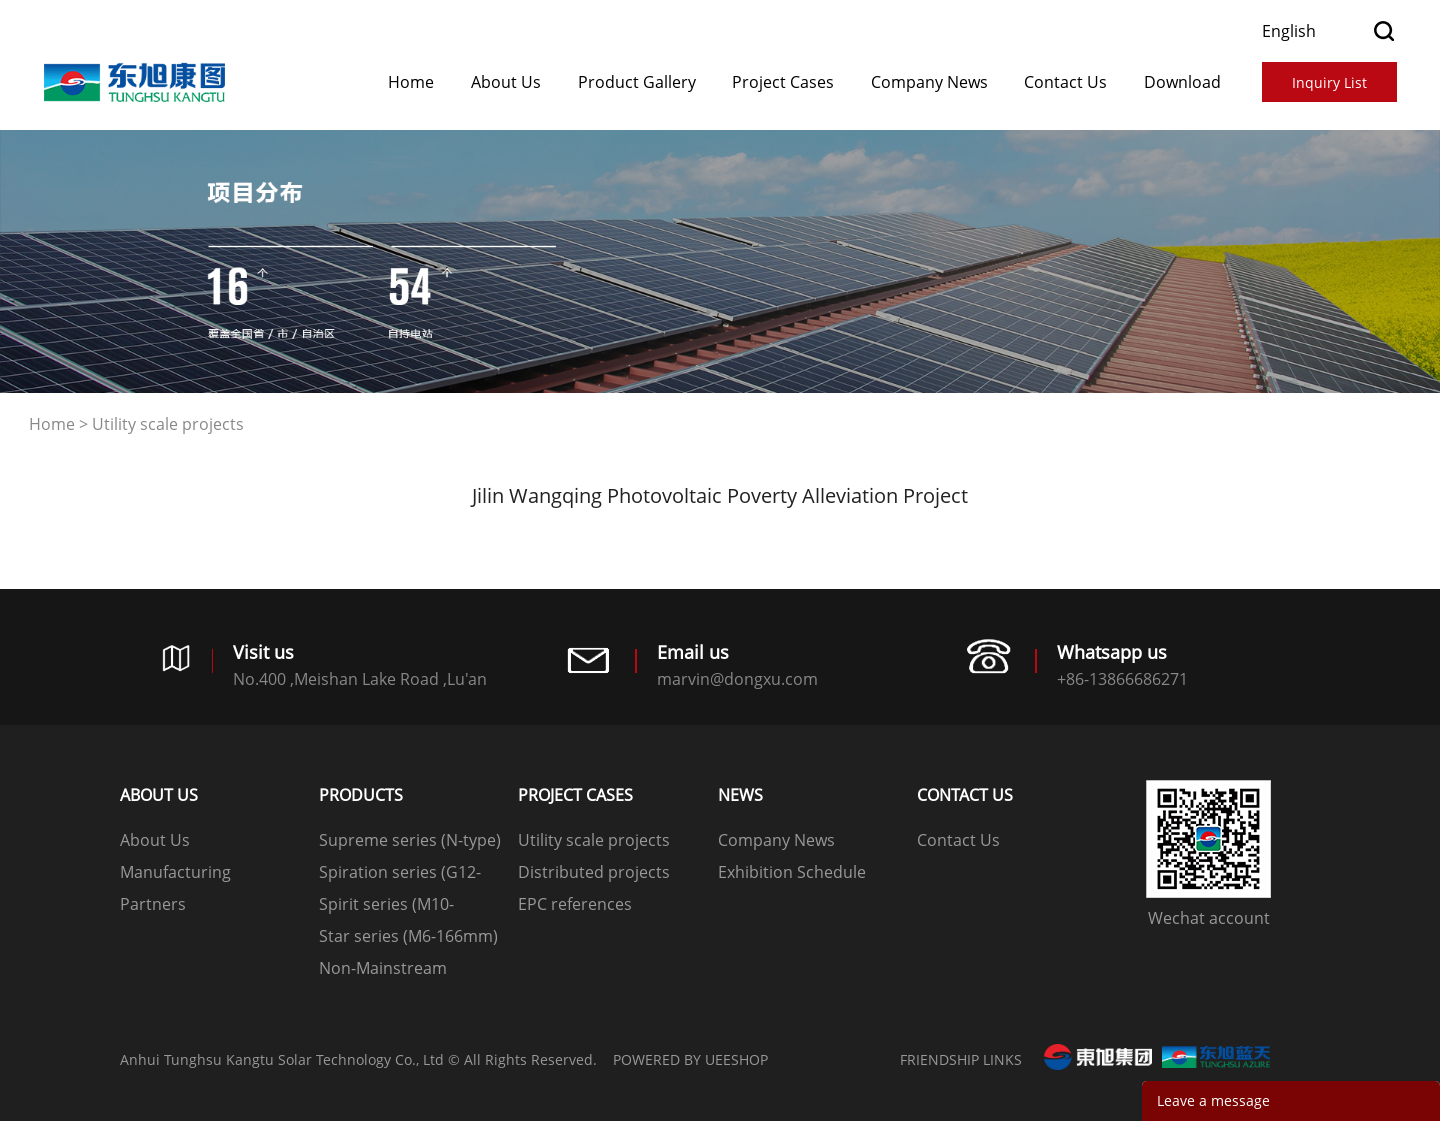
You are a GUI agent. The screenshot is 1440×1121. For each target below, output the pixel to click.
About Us (506, 82)
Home (411, 82)
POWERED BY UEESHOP (690, 1059)
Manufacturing (175, 872)
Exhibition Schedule (792, 872)
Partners (153, 904)
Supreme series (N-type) (410, 840)
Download (1182, 82)
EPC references (575, 904)
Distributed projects (594, 872)
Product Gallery (637, 82)
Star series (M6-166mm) (408, 936)
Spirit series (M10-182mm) (386, 906)
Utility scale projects (168, 424)
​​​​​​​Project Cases (783, 82)
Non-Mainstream (383, 968)
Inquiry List (1329, 82)
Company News (929, 82)
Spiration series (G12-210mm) (400, 874)
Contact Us (1065, 82)
